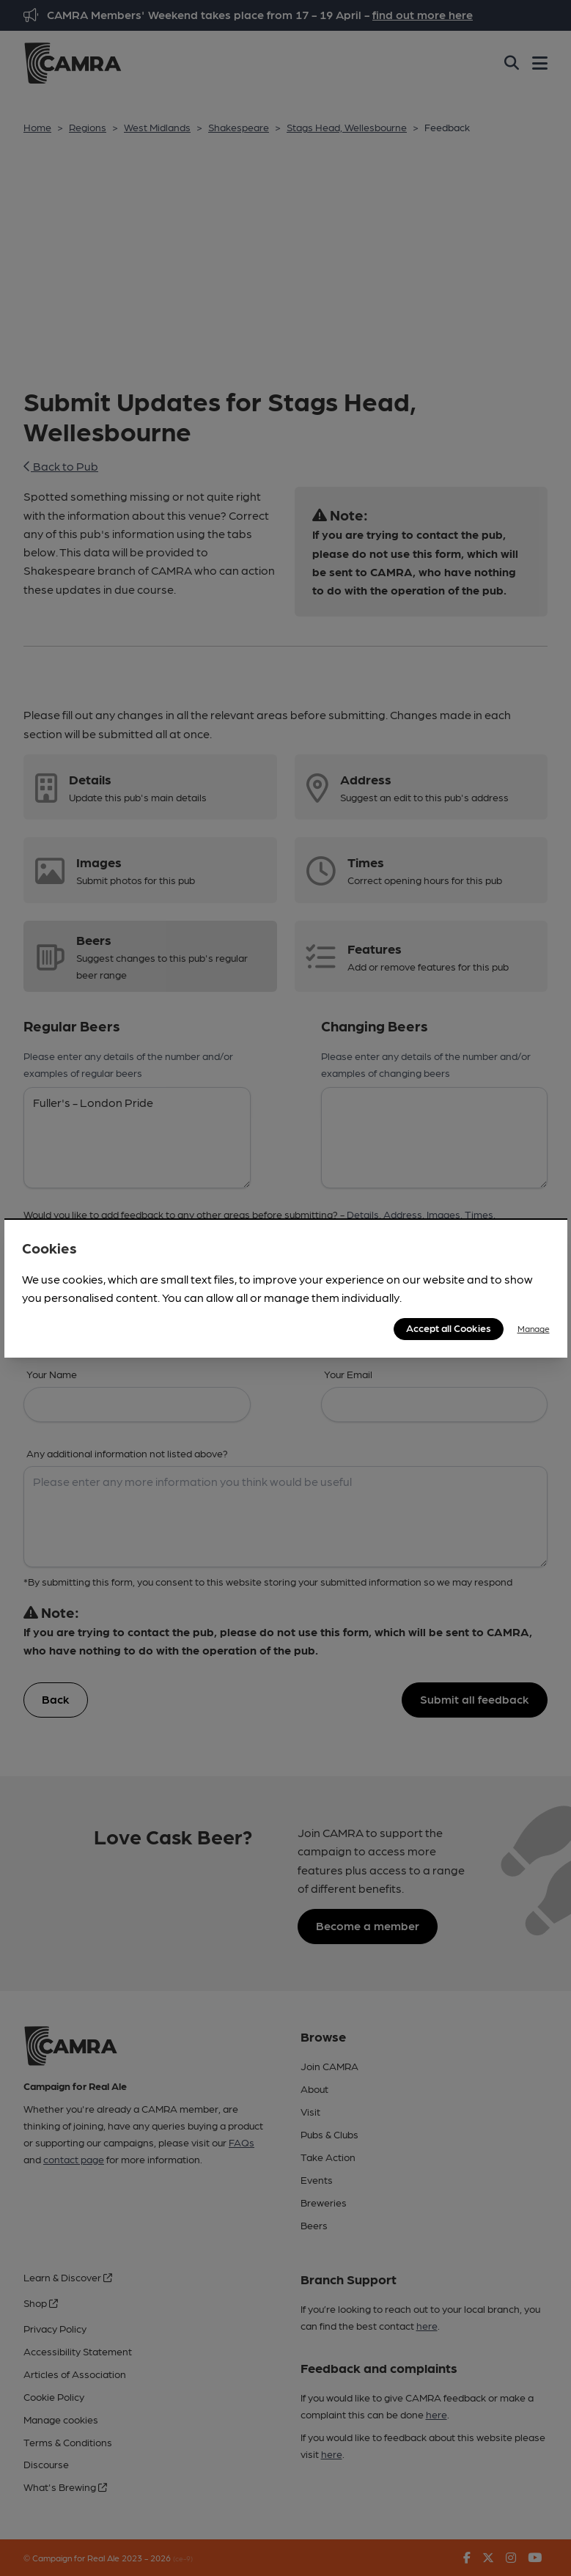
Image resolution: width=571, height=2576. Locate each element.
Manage (533, 1328)
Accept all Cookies (448, 1327)
